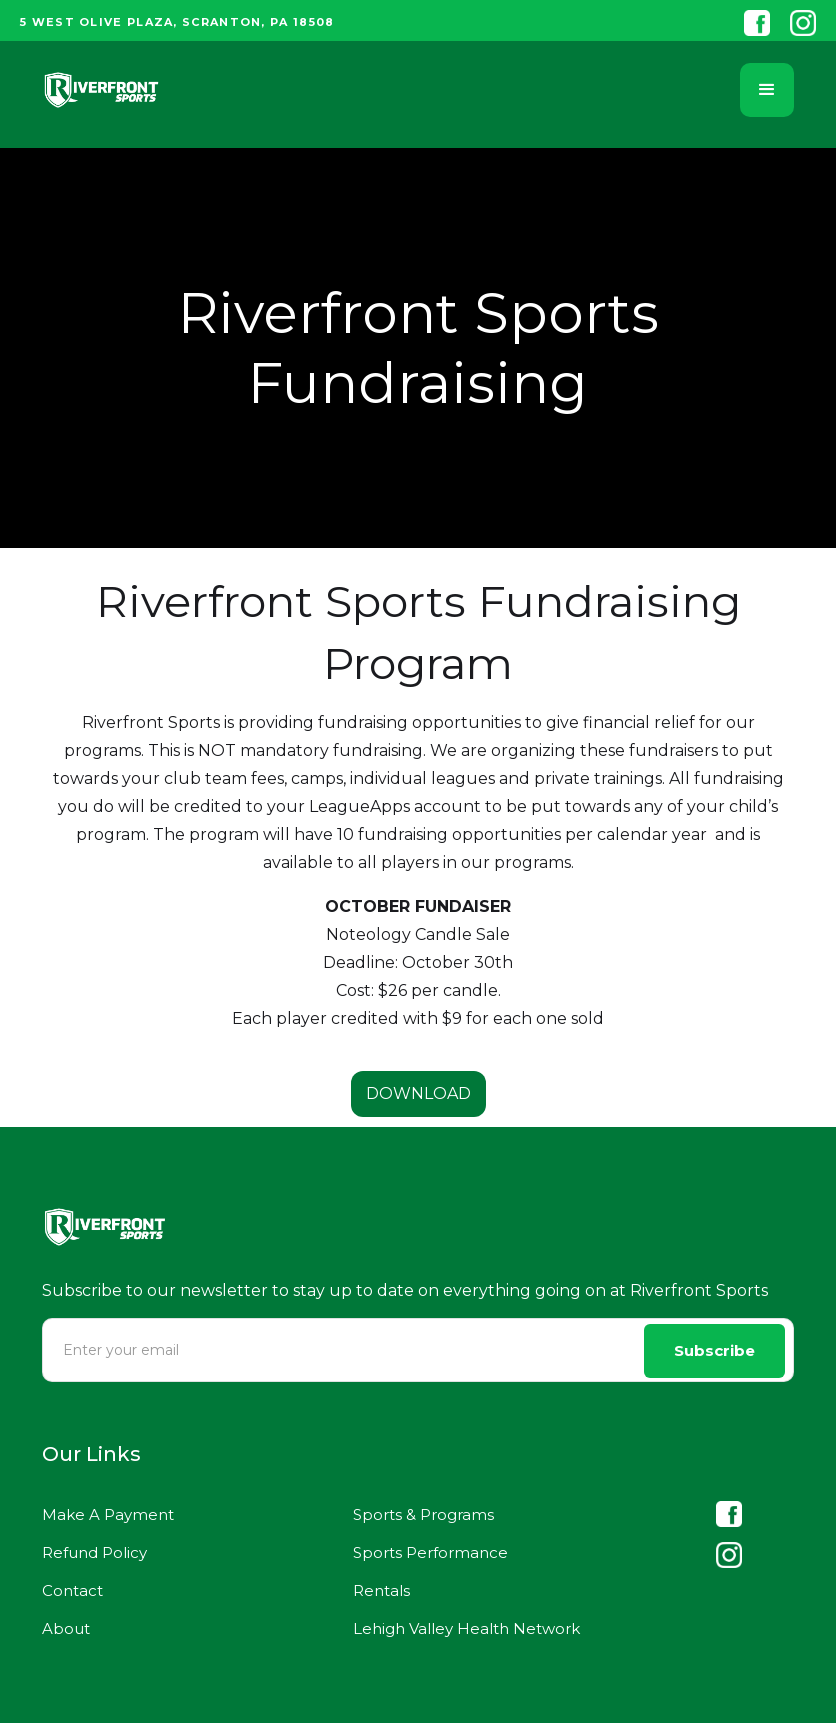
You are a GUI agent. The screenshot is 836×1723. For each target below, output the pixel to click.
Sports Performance (430, 1552)
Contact (72, 1590)
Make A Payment (108, 1514)
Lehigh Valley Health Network (466, 1628)
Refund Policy (94, 1552)
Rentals (381, 1590)
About (66, 1628)
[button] (767, 90)
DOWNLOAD (418, 1093)
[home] (102, 90)
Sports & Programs (423, 1514)
